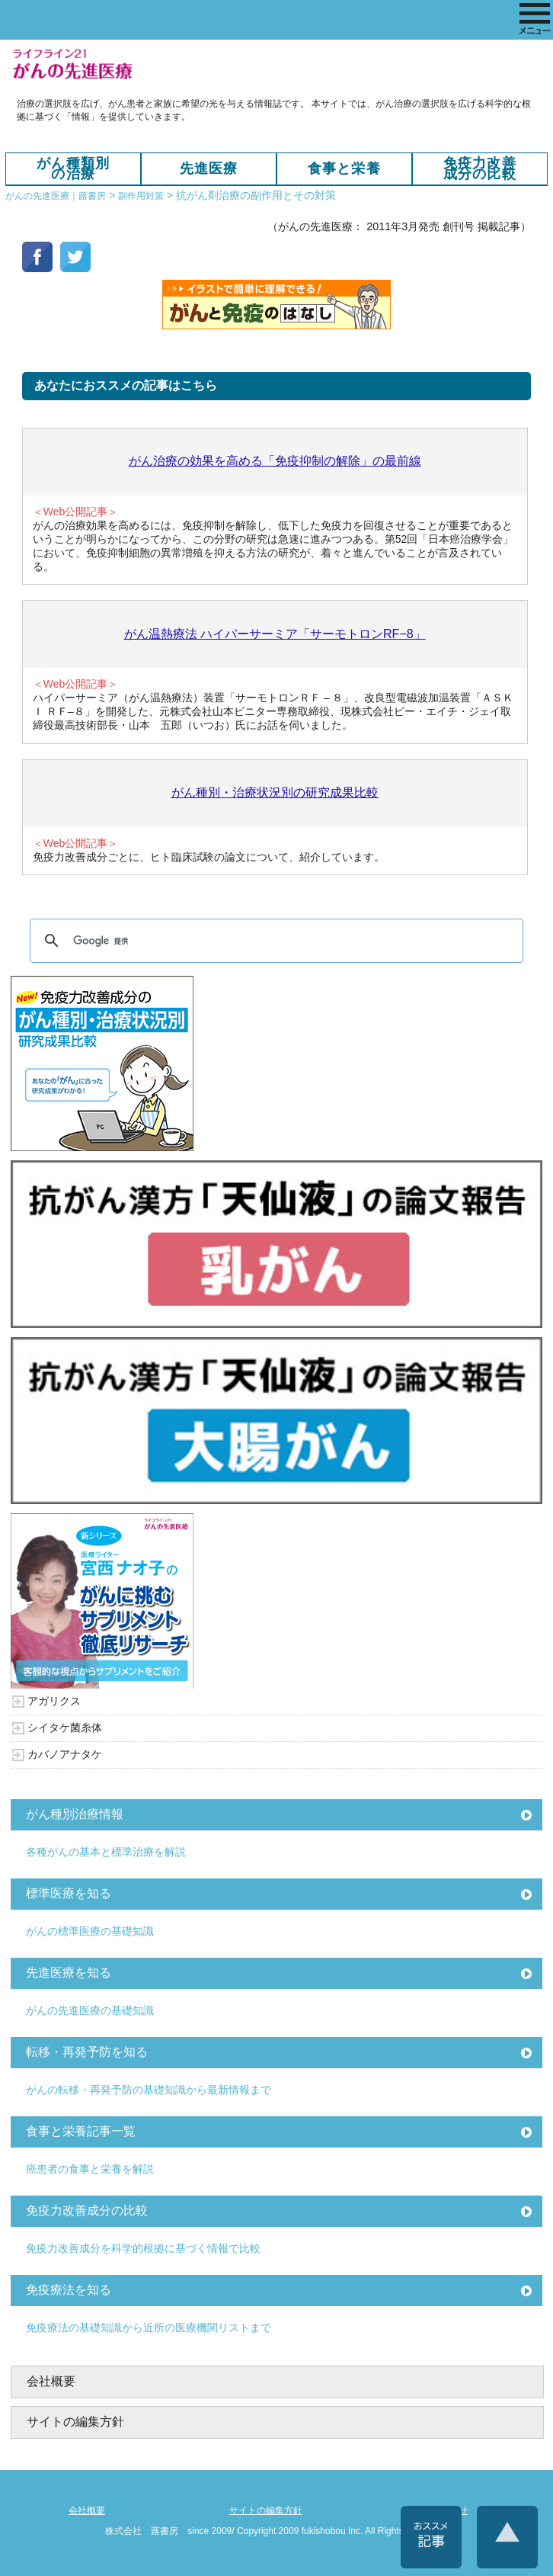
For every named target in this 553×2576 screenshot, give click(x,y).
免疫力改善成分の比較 (479, 169)
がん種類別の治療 (73, 169)
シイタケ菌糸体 (64, 1727)
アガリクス (54, 1701)
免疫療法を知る (68, 2289)
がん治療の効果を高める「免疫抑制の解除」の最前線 (275, 460)
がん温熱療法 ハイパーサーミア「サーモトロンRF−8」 (275, 633)
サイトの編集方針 (75, 2421)
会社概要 (51, 2381)
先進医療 (209, 168)
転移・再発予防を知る (87, 2051)
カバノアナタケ (64, 1754)
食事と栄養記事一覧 (81, 2131)
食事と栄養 (344, 168)
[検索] (274, 941)
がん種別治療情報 (74, 1814)
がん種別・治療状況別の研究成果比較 (275, 792)
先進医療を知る (68, 1972)
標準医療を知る (68, 1893)
